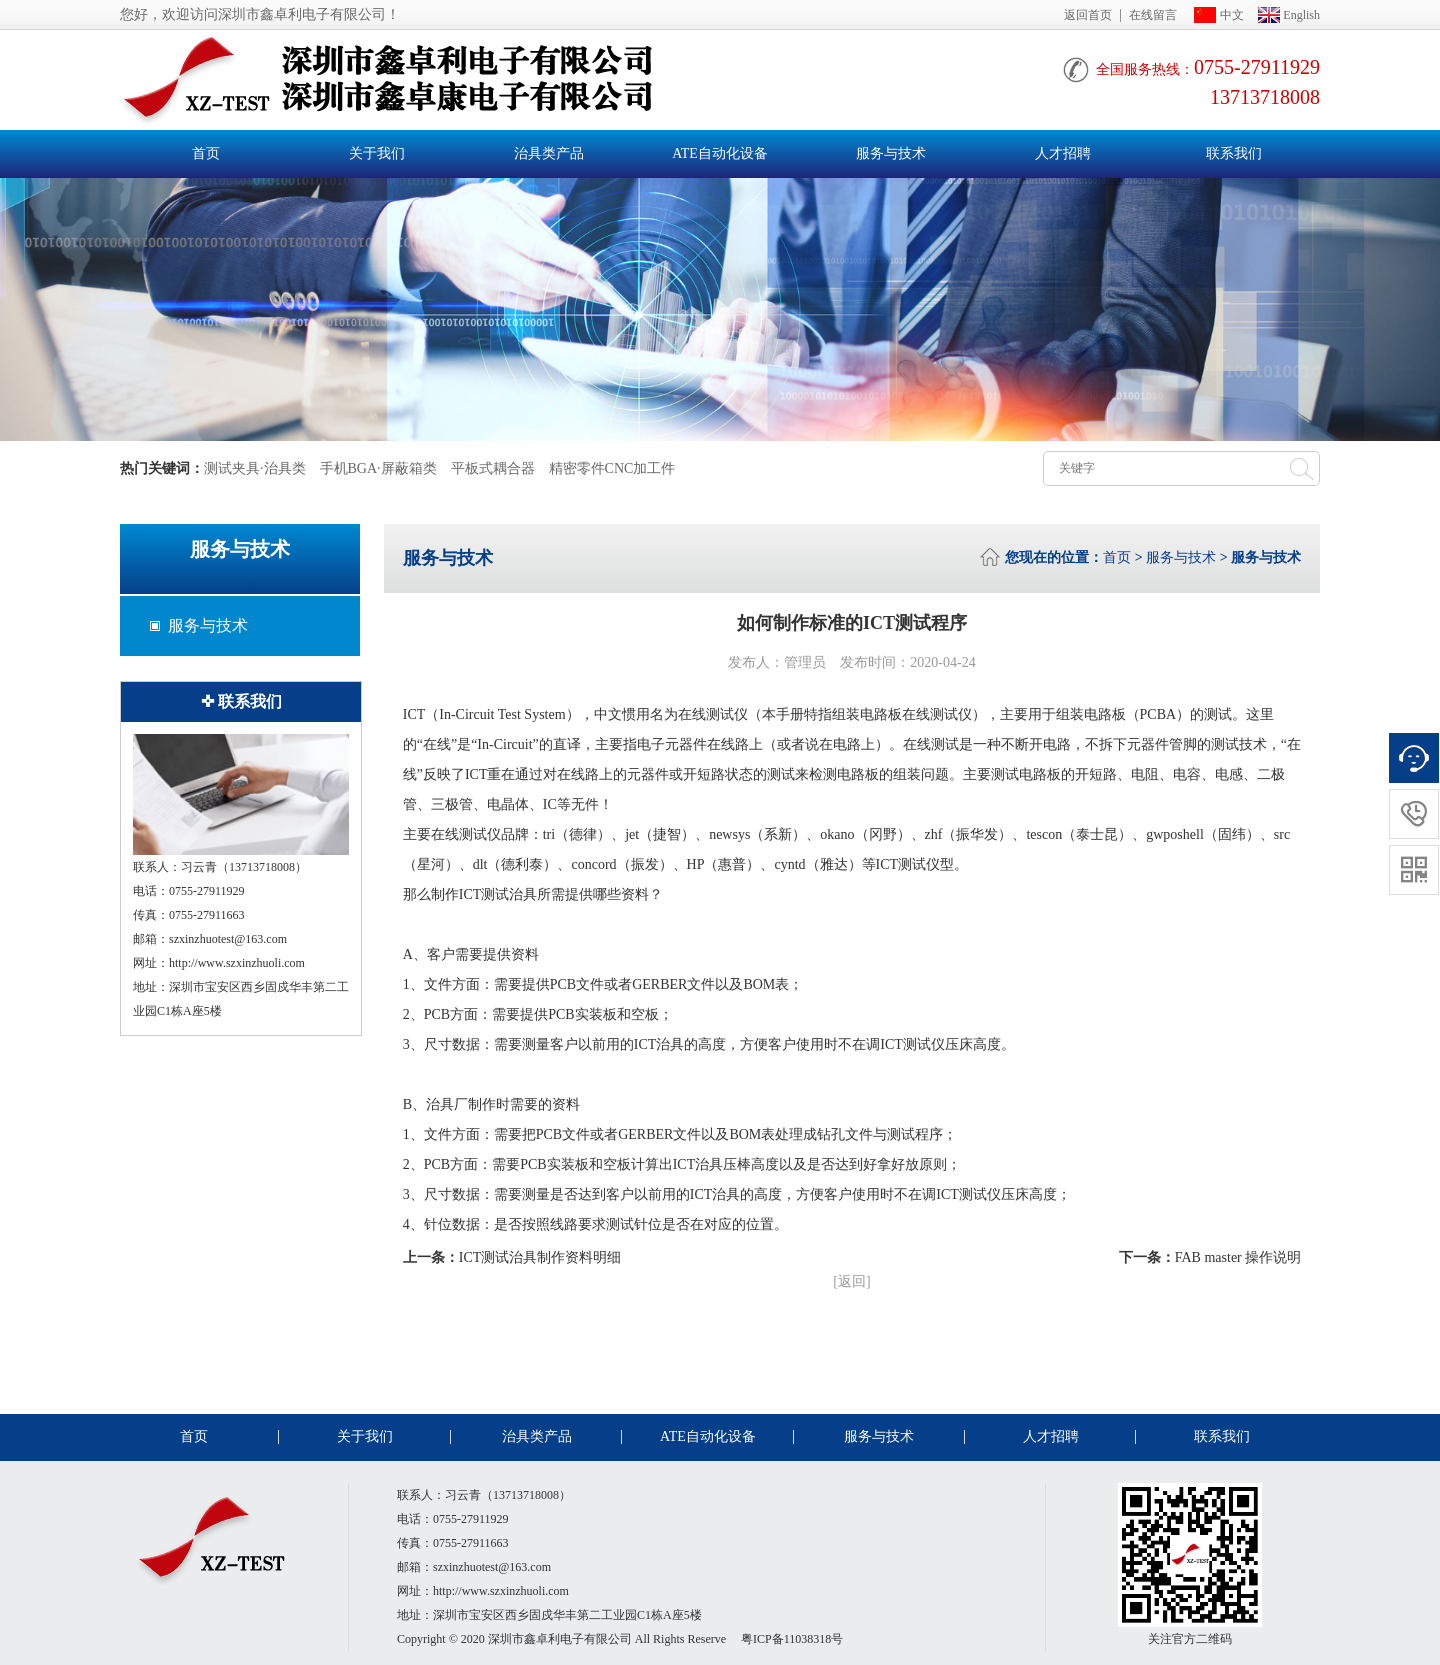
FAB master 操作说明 (1238, 1257)
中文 (1232, 15)
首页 (206, 153)
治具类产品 (549, 153)
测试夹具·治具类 (255, 468)
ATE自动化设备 (720, 153)
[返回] (851, 1281)
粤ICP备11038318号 (792, 1639)
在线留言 (1153, 15)
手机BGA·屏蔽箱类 (378, 468)
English (1301, 15)
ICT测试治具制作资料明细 (540, 1257)
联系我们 (1234, 153)
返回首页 (1088, 15)
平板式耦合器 (493, 468)
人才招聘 (1063, 153)
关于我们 (377, 153)
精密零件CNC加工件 (612, 468)
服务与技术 (891, 153)
